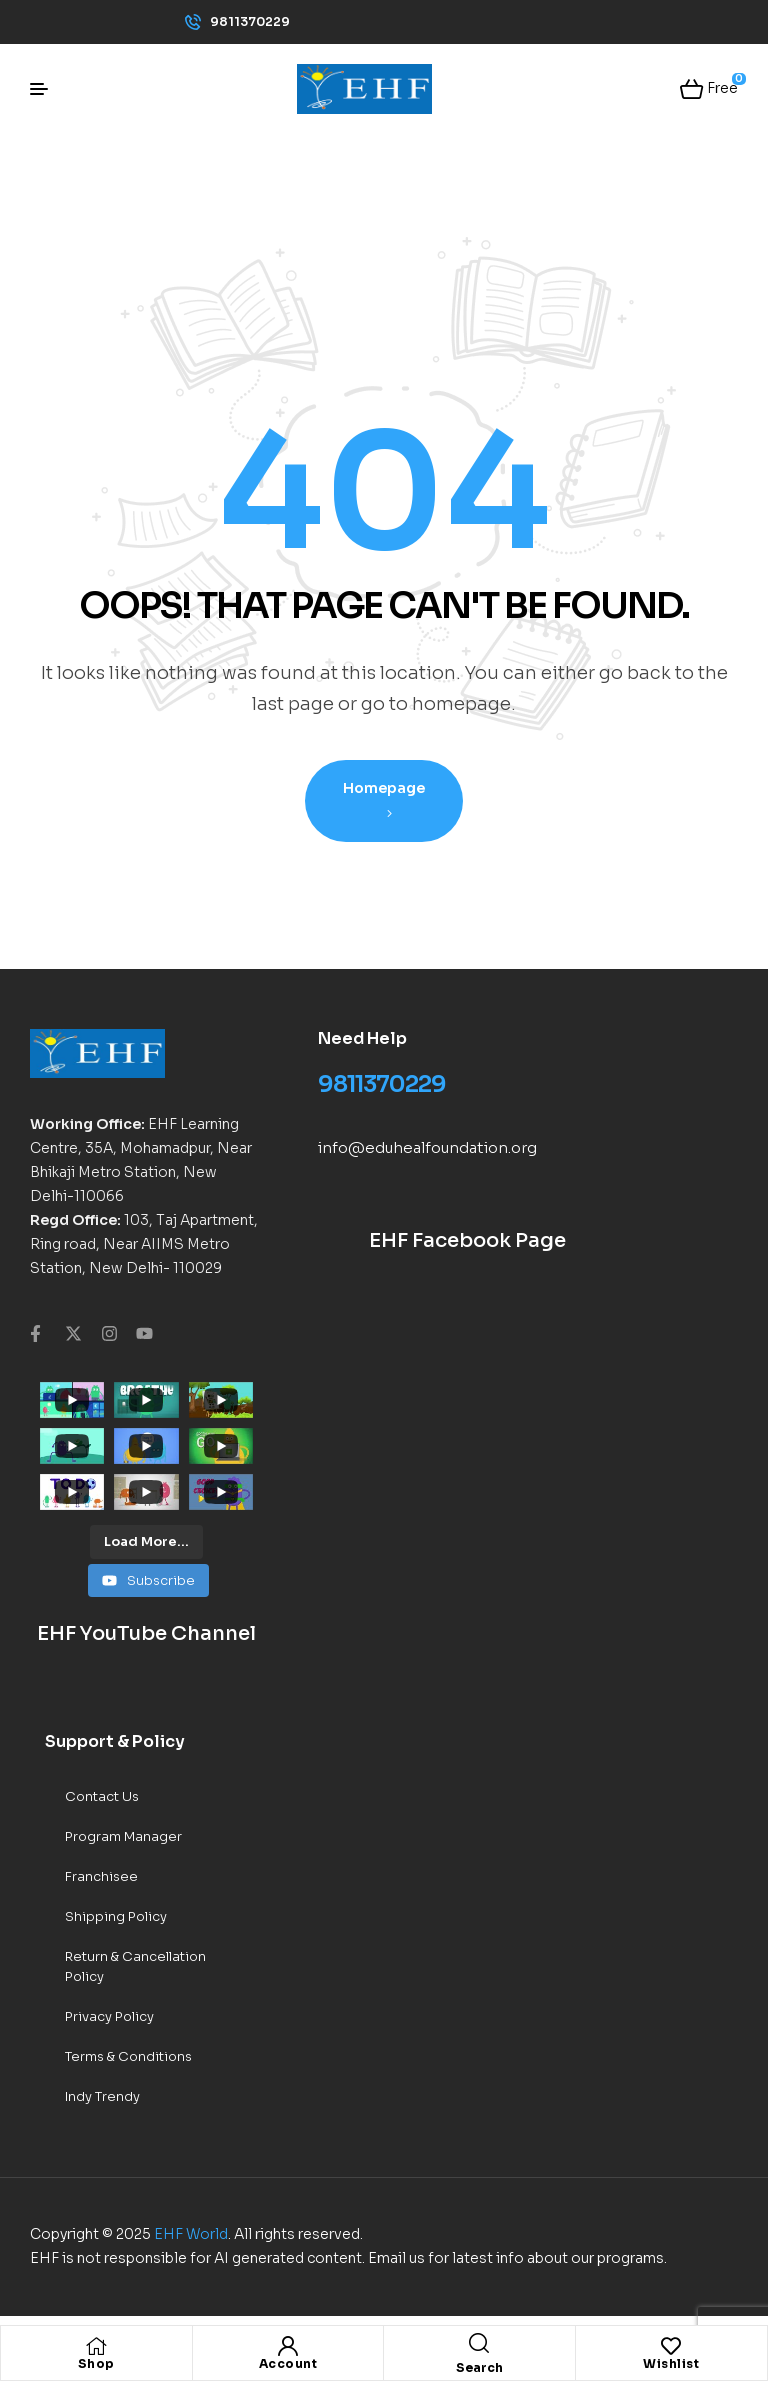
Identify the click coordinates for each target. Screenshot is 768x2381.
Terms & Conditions (128, 2056)
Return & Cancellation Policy (135, 1966)
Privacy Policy (109, 2016)
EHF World (191, 2234)
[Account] (288, 2346)
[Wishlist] (671, 2346)
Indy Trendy (102, 2096)
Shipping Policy (116, 1916)
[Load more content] (146, 1542)
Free (721, 87)
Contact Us (102, 1796)
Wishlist (671, 2363)
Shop (96, 2363)
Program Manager (123, 1836)
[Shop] (96, 2346)
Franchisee (101, 1876)
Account (288, 2363)
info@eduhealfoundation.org (427, 1147)
